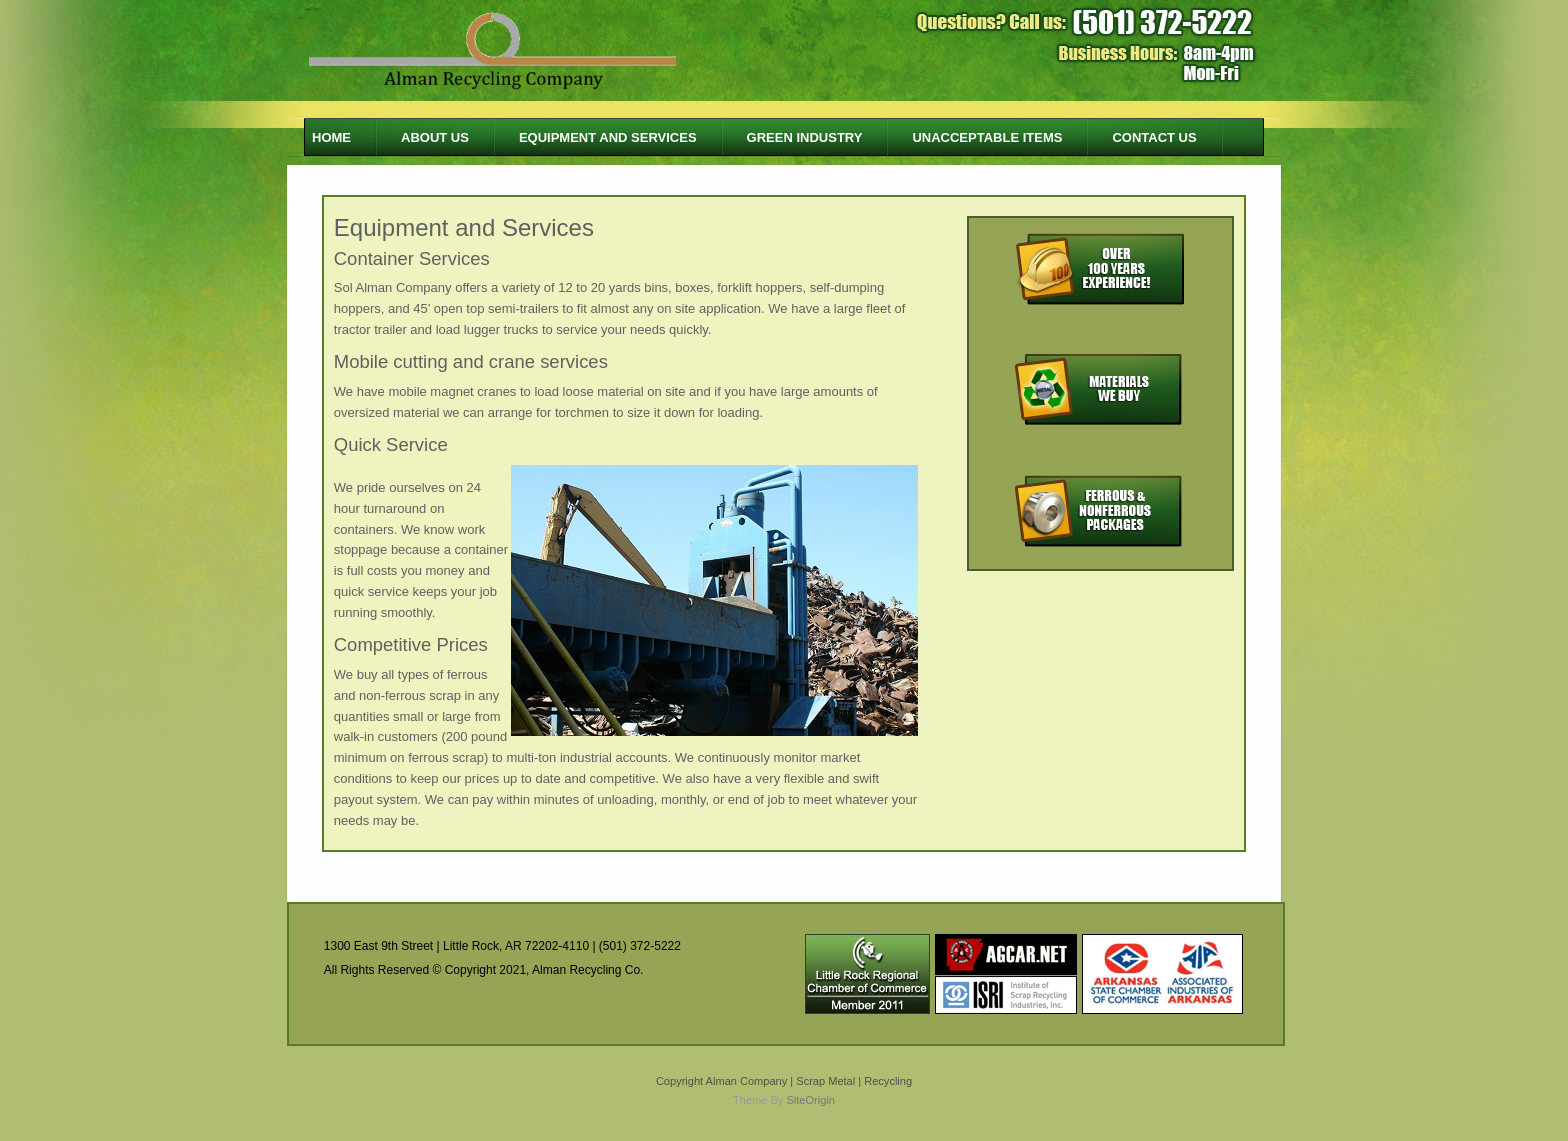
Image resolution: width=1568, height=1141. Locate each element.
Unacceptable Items (987, 137)
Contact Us (1154, 137)
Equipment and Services (608, 137)
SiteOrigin (810, 1100)
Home (331, 137)
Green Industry (805, 137)
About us (435, 137)
